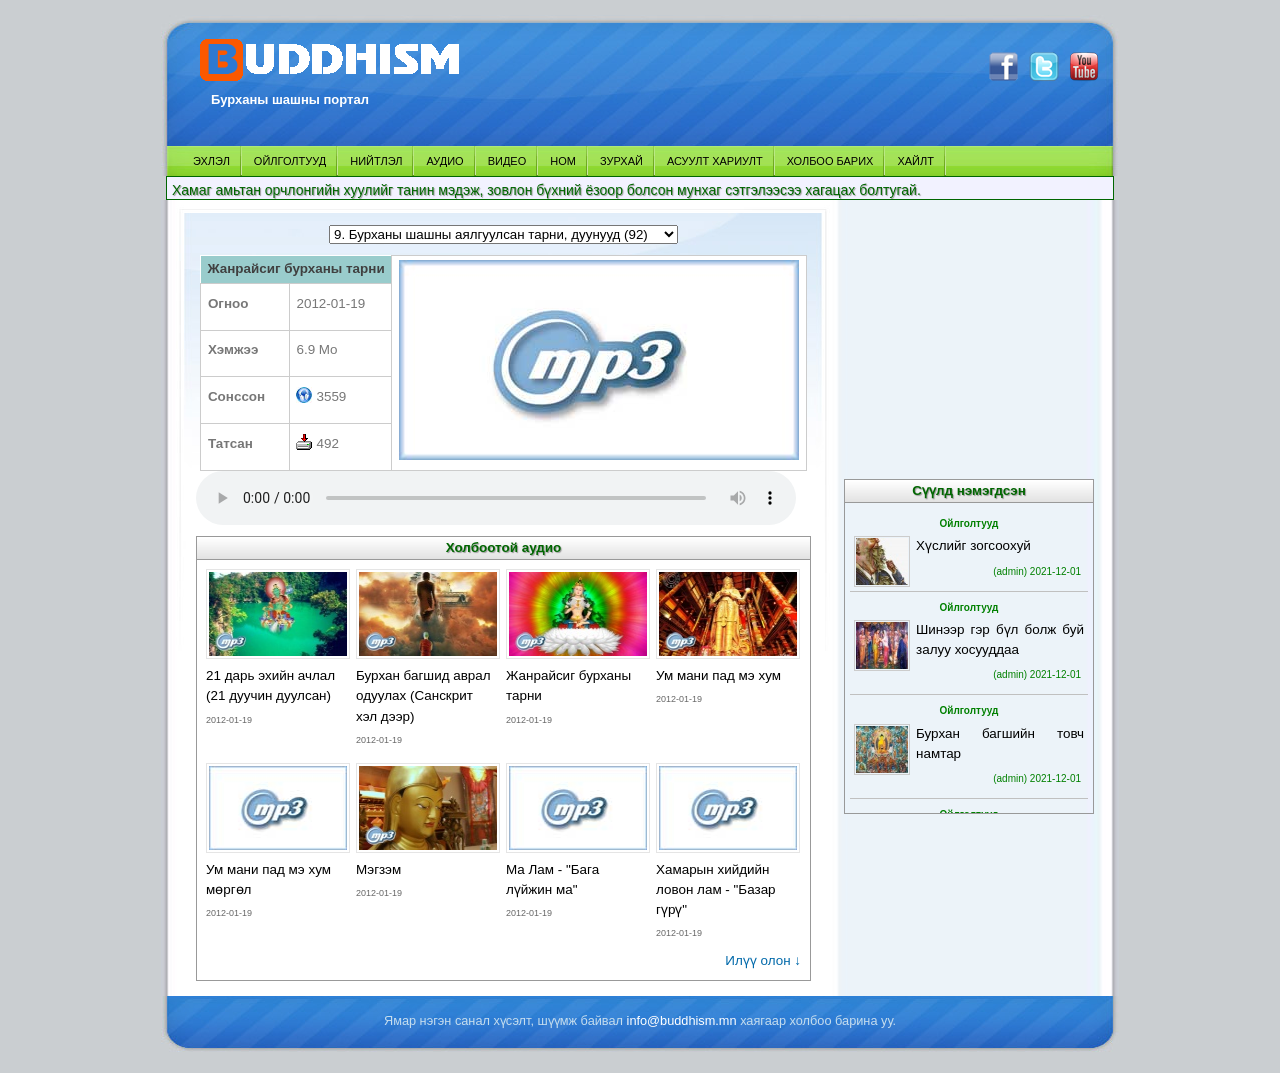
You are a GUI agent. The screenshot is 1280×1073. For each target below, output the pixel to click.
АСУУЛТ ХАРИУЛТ (715, 161)
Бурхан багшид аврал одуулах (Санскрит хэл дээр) (423, 695)
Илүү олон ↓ (763, 960)
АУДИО (444, 161)
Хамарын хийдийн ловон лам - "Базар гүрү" (716, 889)
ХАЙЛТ (915, 161)
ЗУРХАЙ (621, 161)
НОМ (563, 161)
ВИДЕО (507, 161)
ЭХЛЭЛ (211, 161)
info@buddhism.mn (682, 1020)
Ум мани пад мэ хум (718, 675)
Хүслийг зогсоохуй (973, 545)
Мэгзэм (378, 869)
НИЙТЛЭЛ (376, 161)
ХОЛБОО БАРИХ (830, 161)
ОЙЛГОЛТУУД (290, 161)
